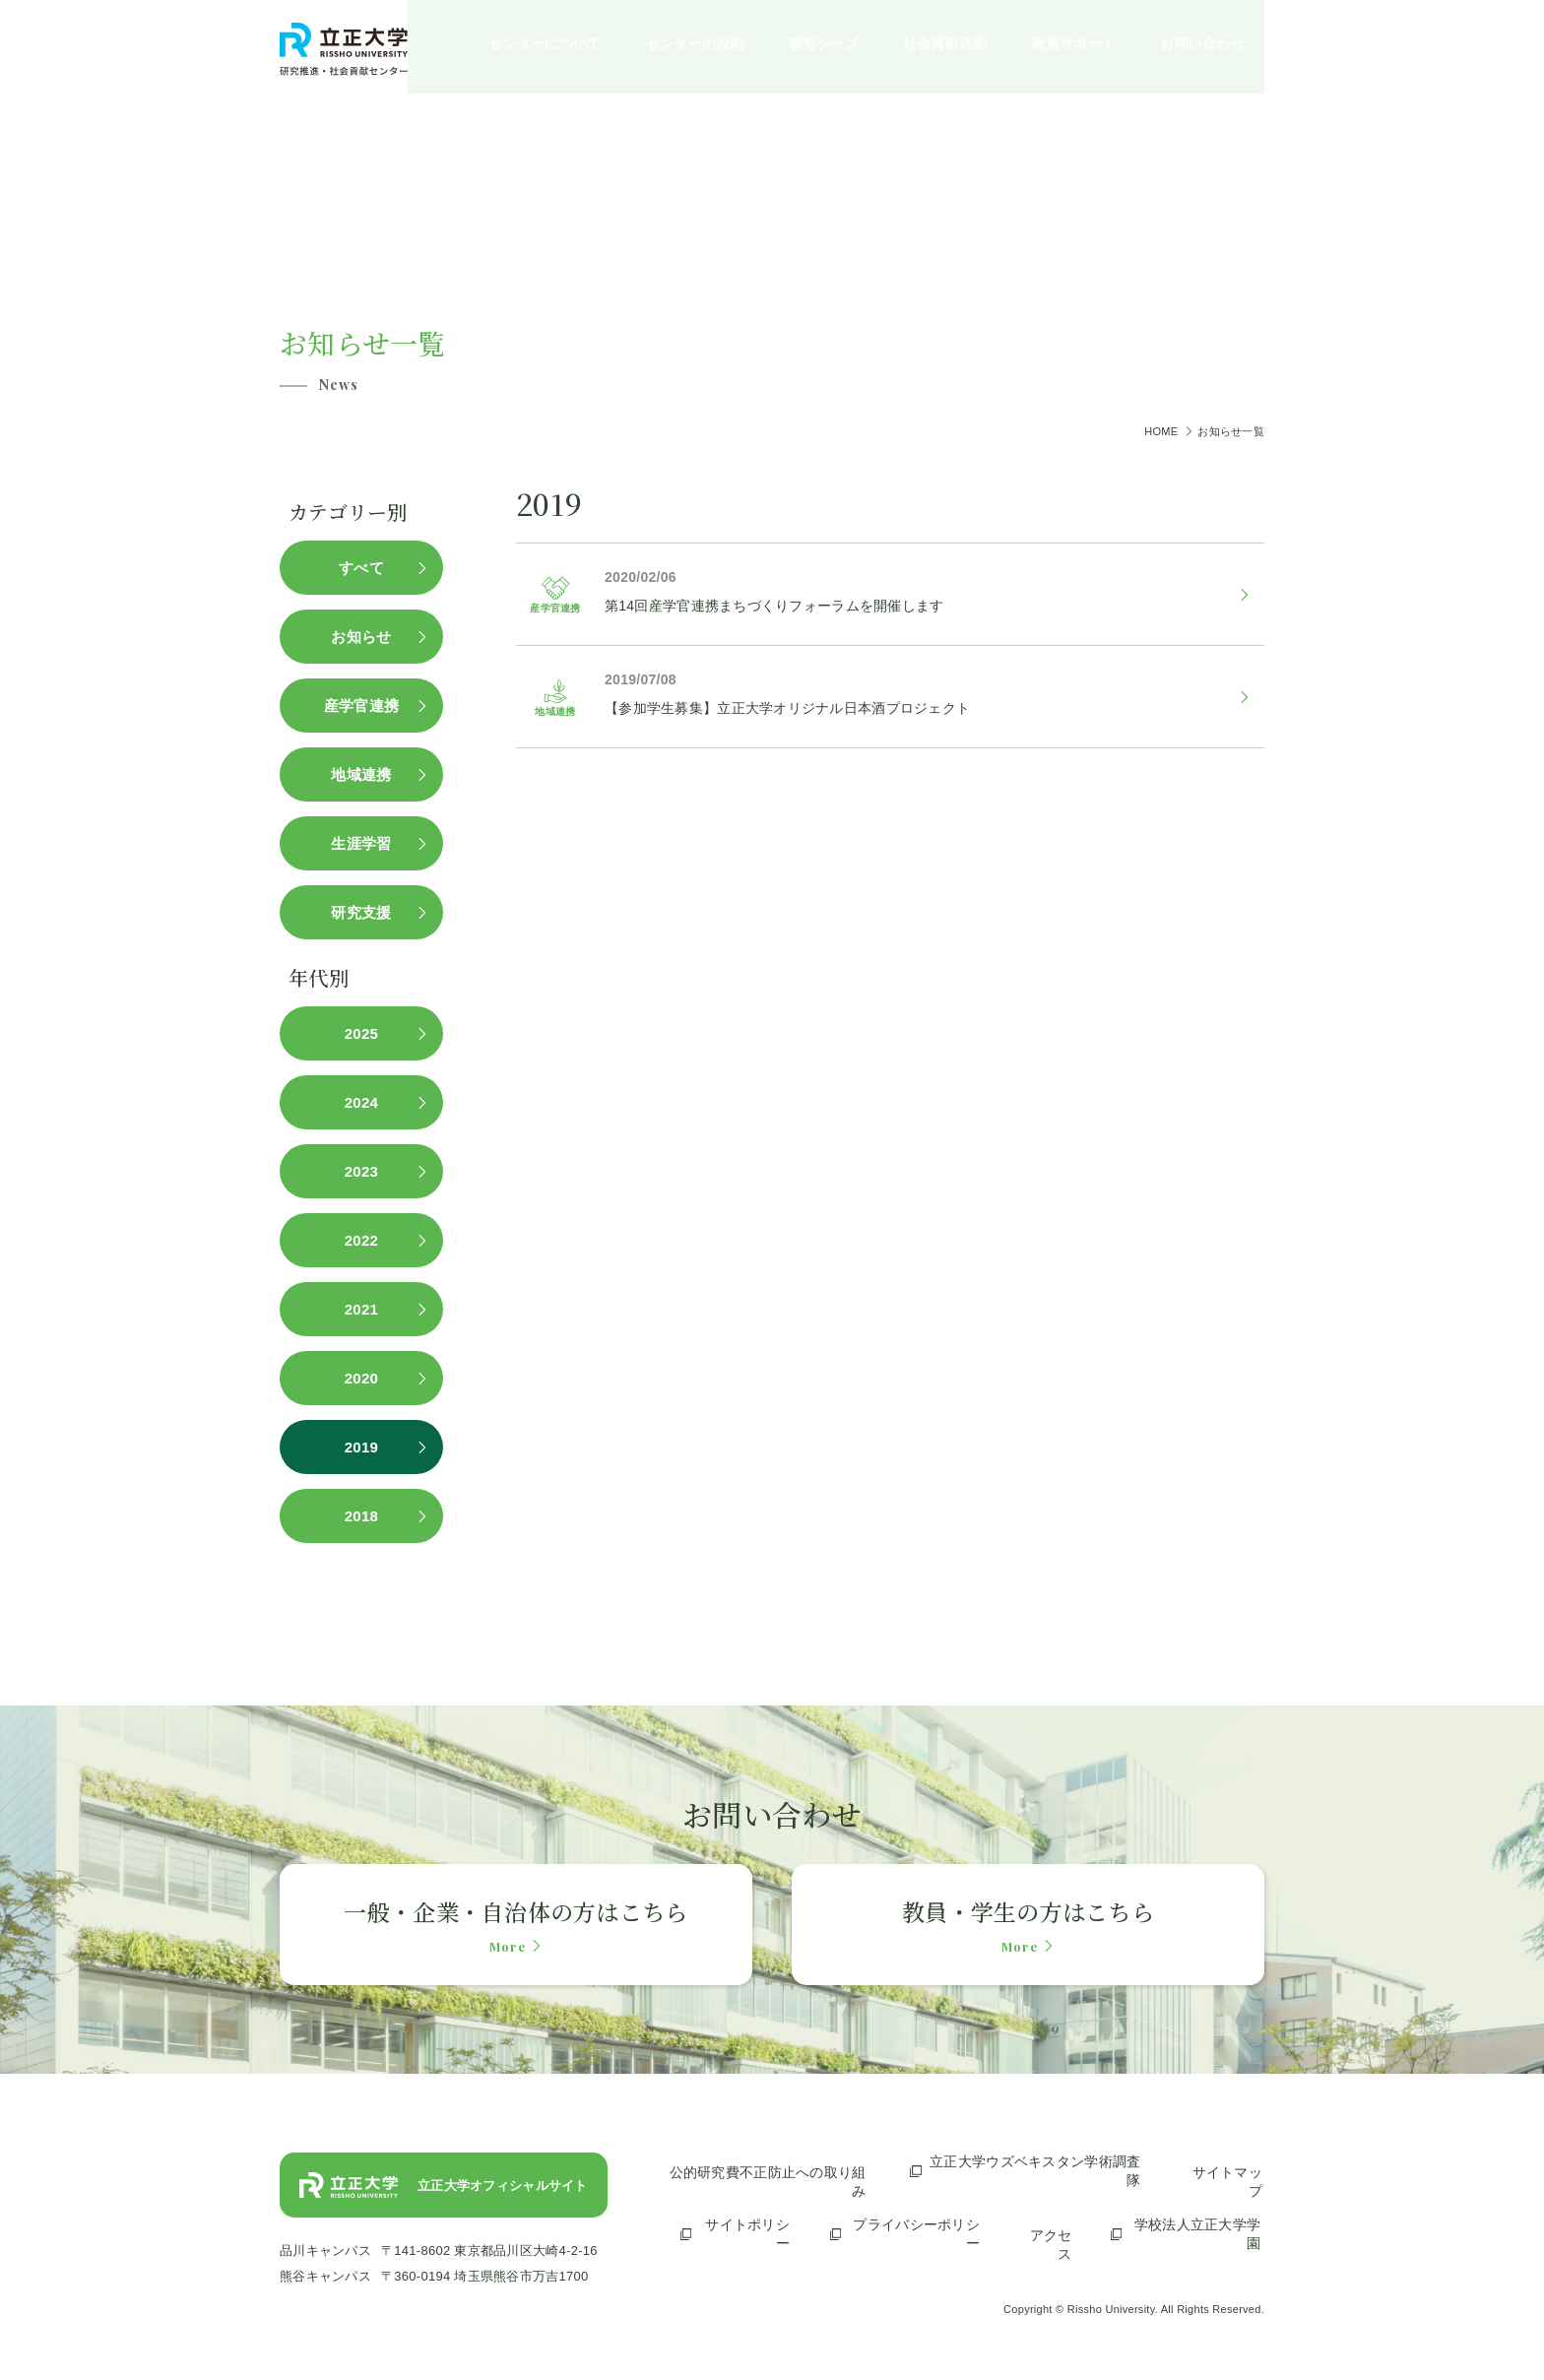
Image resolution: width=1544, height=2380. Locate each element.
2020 (369, 1378)
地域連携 (368, 774)
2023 (369, 1171)
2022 (369, 1240)
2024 (369, 1102)
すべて (368, 567)
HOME (1161, 431)
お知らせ (368, 636)
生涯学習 (368, 843)
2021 (369, 1309)
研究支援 (368, 912)
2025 (369, 1033)
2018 (369, 1516)
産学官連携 (368, 705)
